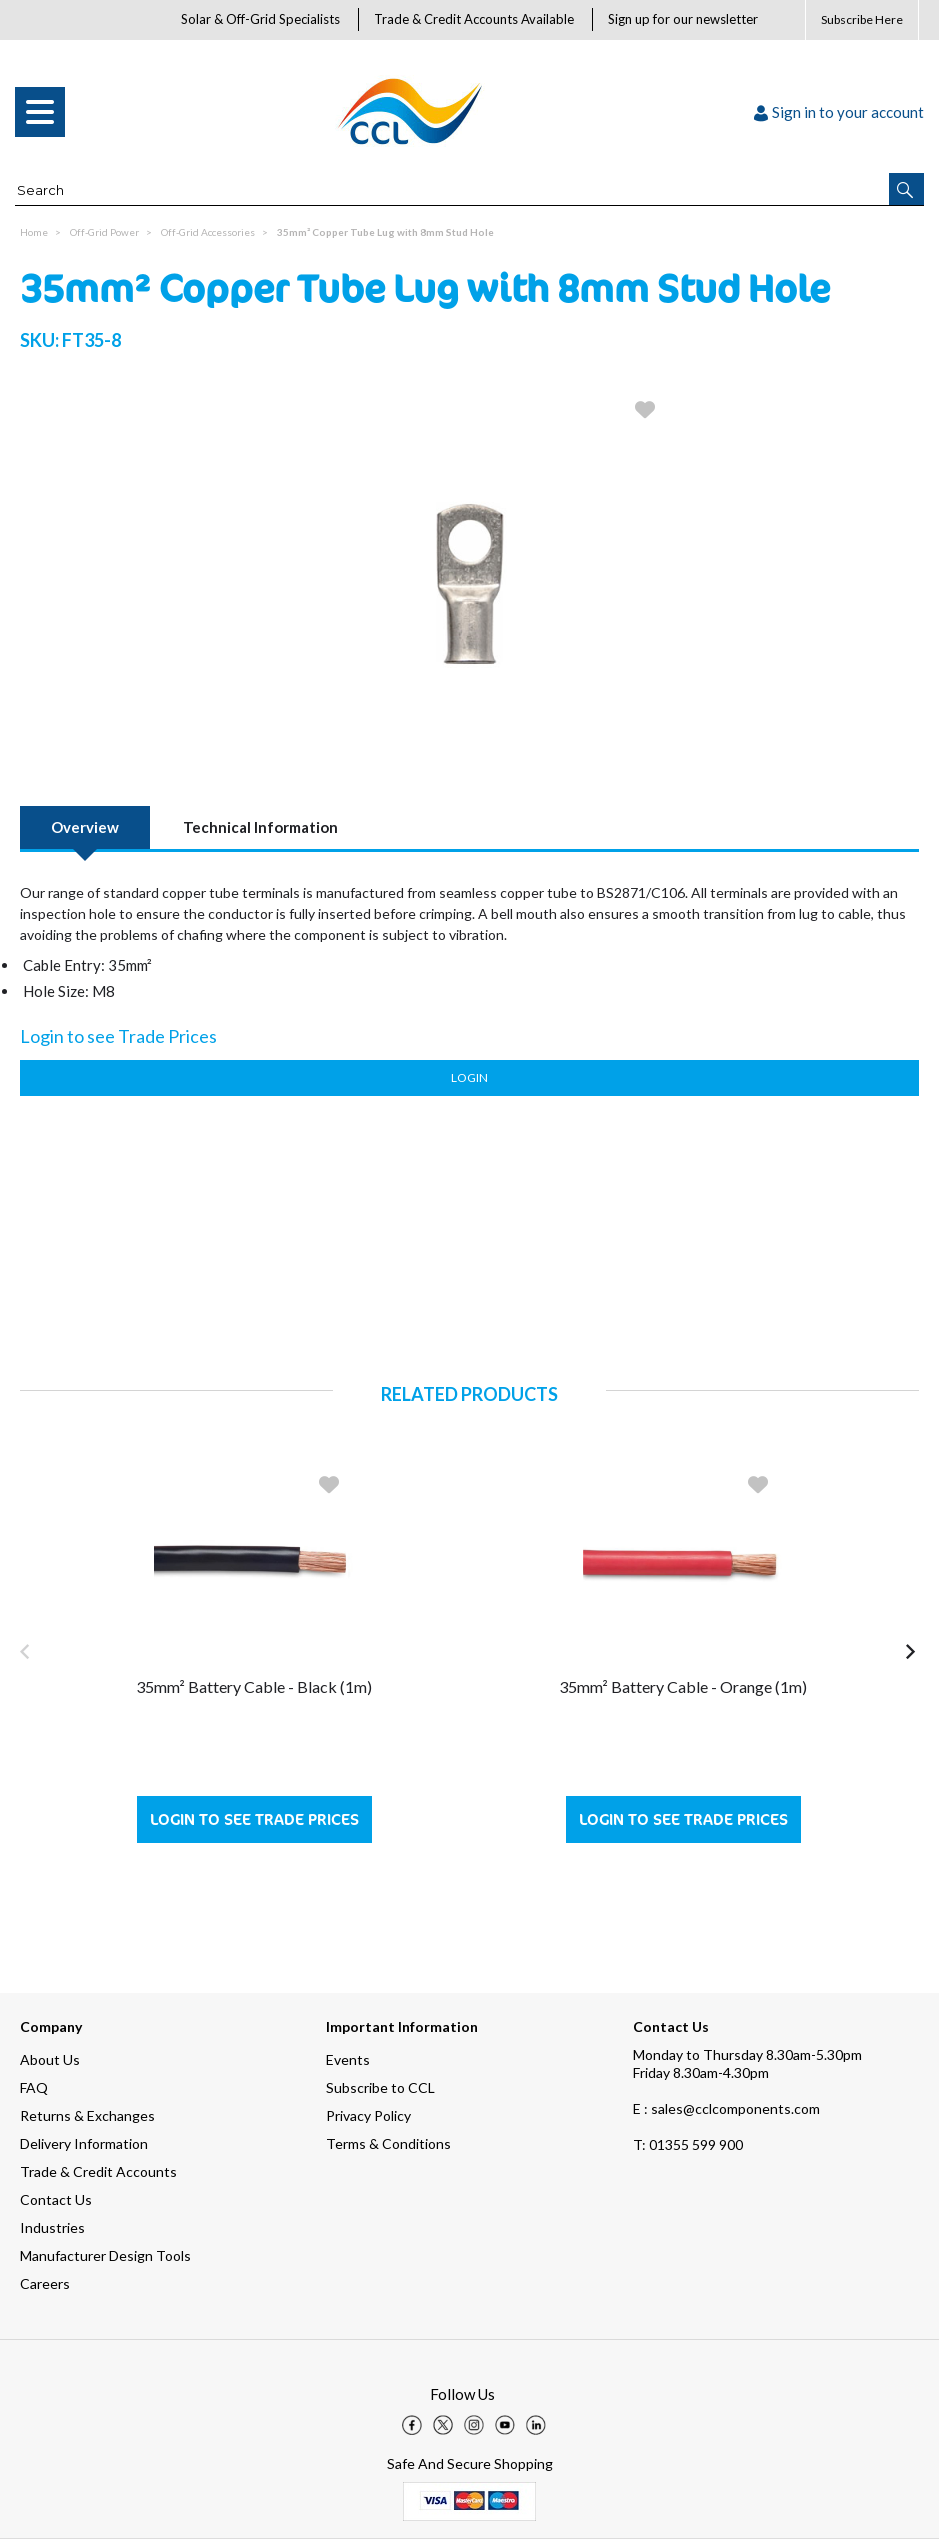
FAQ (34, 2087)
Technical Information (260, 827)
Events (348, 2059)
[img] (412, 2425)
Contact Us (56, 2199)
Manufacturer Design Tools (105, 2255)
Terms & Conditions (388, 2143)
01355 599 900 (688, 2144)
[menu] (40, 112)
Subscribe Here (862, 19)
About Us (50, 2059)
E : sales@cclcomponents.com (726, 2108)
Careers (45, 2283)
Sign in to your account (839, 112)
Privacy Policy (368, 2115)
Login (469, 1077)
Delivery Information (84, 2143)
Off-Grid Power (104, 232)
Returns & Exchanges (87, 2115)
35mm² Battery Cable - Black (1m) (254, 1686)
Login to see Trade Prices (254, 1819)
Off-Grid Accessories (208, 232)
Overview (85, 827)
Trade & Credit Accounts (98, 2171)
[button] (906, 189)
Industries (52, 2227)
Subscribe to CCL (380, 2087)
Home (34, 232)
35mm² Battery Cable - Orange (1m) (683, 1686)
